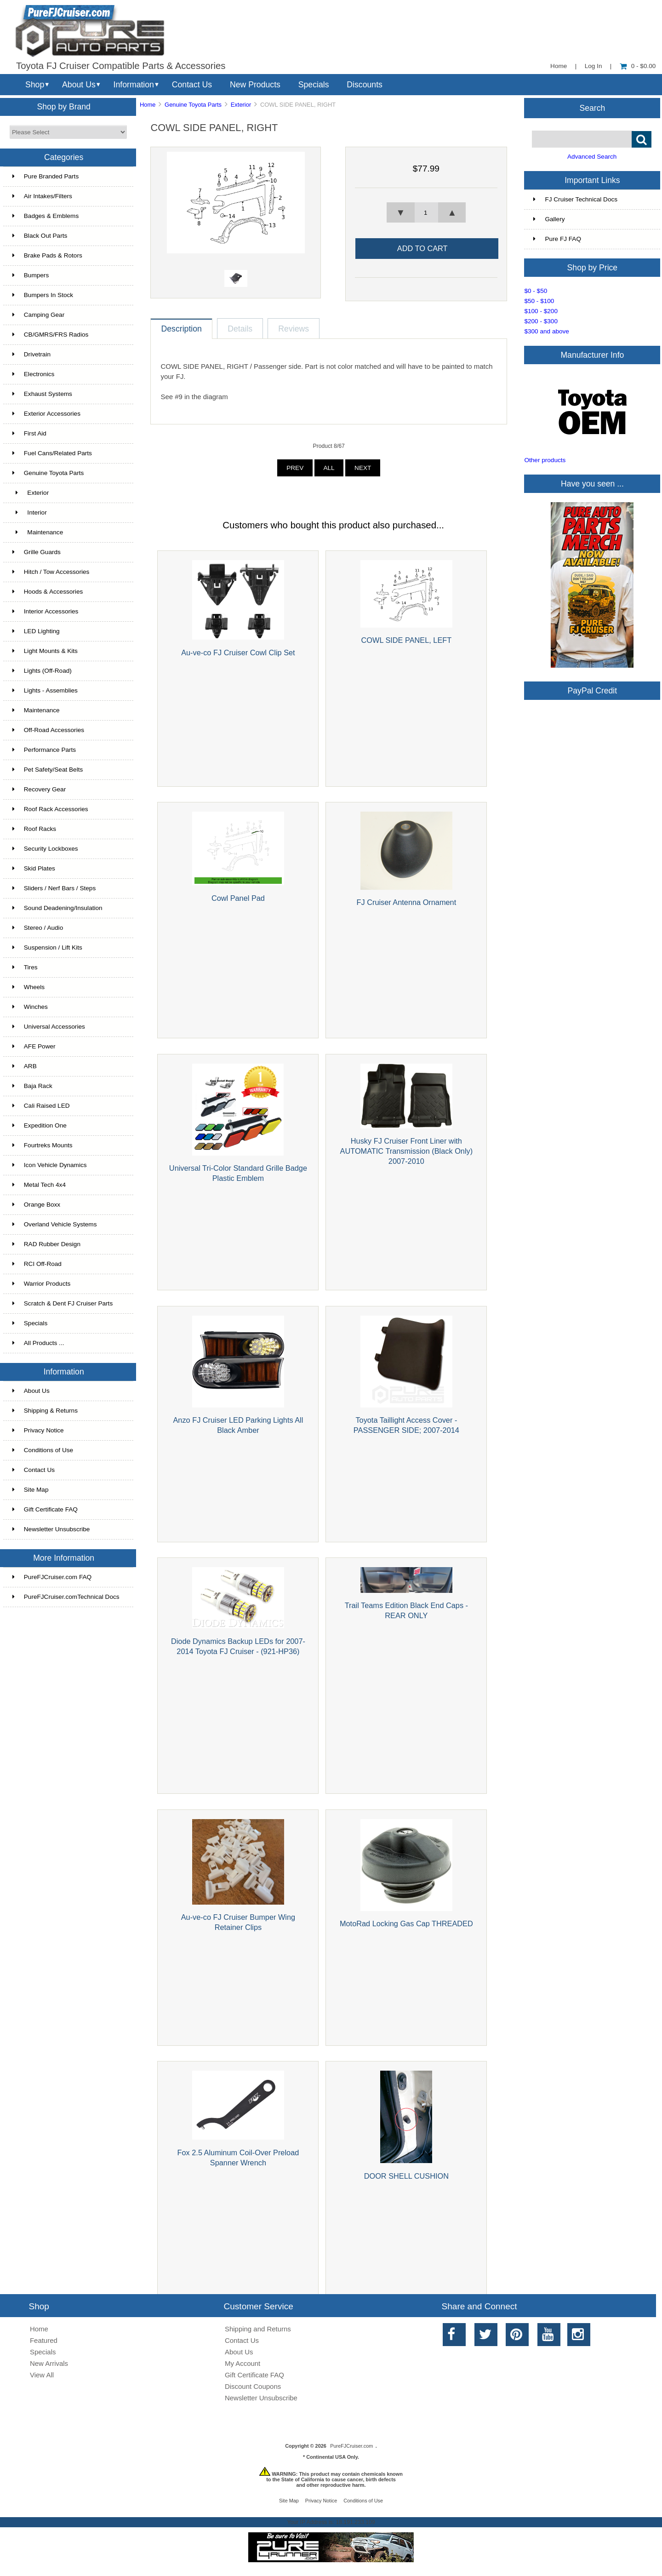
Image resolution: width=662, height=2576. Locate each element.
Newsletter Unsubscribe (51, 1529)
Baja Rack (32, 1085)
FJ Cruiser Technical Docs (575, 199)
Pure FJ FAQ (557, 238)
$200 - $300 (541, 321)
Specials (313, 84)
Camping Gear (38, 314)
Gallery (549, 219)
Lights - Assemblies (45, 690)
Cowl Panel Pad (238, 898)
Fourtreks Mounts (42, 1145)
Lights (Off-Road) (42, 670)
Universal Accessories (48, 1026)
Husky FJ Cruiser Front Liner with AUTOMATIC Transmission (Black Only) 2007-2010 (406, 1151)
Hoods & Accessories (47, 591)
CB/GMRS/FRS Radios (50, 334)
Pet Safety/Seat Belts (47, 769)
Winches (30, 1006)
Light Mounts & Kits (45, 650)
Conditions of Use (42, 1450)
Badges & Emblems (45, 215)
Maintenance (37, 532)
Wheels (28, 987)
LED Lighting (36, 631)
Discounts (364, 84)
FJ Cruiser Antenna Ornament (407, 902)
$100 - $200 (541, 311)
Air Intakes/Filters (42, 196)
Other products (544, 460)
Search (592, 107)
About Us (79, 84)
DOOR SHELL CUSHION (406, 2176)
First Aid (29, 433)
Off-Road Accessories (48, 730)
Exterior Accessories (46, 413)
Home (558, 66)
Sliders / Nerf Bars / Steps (54, 888)
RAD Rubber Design (46, 1244)
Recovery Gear (39, 789)
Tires (25, 967)
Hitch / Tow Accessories (51, 571)
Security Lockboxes (45, 848)
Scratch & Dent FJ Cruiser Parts (62, 1303)
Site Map (30, 1489)
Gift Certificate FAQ (45, 1509)
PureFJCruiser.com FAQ (51, 1577)
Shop (34, 84)
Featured (43, 2340)
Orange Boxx (36, 1204)
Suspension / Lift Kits (47, 947)
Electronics (33, 374)
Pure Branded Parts (45, 176)
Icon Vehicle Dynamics (49, 1165)
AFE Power (34, 1046)
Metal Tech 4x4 (39, 1184)
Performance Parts (44, 749)
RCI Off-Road (37, 1263)
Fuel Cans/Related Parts (52, 453)
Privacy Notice (38, 1430)
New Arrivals (49, 2363)
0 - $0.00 (638, 66)
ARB (24, 1066)
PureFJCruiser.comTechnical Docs (66, 1596)
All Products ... (38, 1343)
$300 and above (546, 331)
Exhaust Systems (42, 393)
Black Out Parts (39, 235)
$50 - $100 (539, 301)
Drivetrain (31, 354)
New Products (255, 84)
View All (42, 2375)
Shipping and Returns (258, 2329)
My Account (242, 2363)
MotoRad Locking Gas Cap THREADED (406, 1923)
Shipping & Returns (45, 1410)
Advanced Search (591, 156)
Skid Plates (33, 868)
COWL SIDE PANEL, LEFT (406, 640)
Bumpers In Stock (42, 295)
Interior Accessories (45, 611)
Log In (593, 66)
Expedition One (39, 1125)
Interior (29, 512)
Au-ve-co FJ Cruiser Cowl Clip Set (238, 652)
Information (134, 84)
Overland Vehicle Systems (54, 1224)
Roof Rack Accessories (50, 809)
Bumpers (30, 275)
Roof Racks (34, 828)
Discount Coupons (253, 2386)
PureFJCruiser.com (351, 2446)
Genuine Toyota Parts (193, 104)
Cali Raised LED (41, 1105)
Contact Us (192, 84)
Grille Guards (36, 552)
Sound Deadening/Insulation (57, 907)
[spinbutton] (426, 212)
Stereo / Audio (37, 927)
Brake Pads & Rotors (47, 255)
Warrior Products (41, 1283)
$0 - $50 (535, 290)
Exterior (241, 104)
